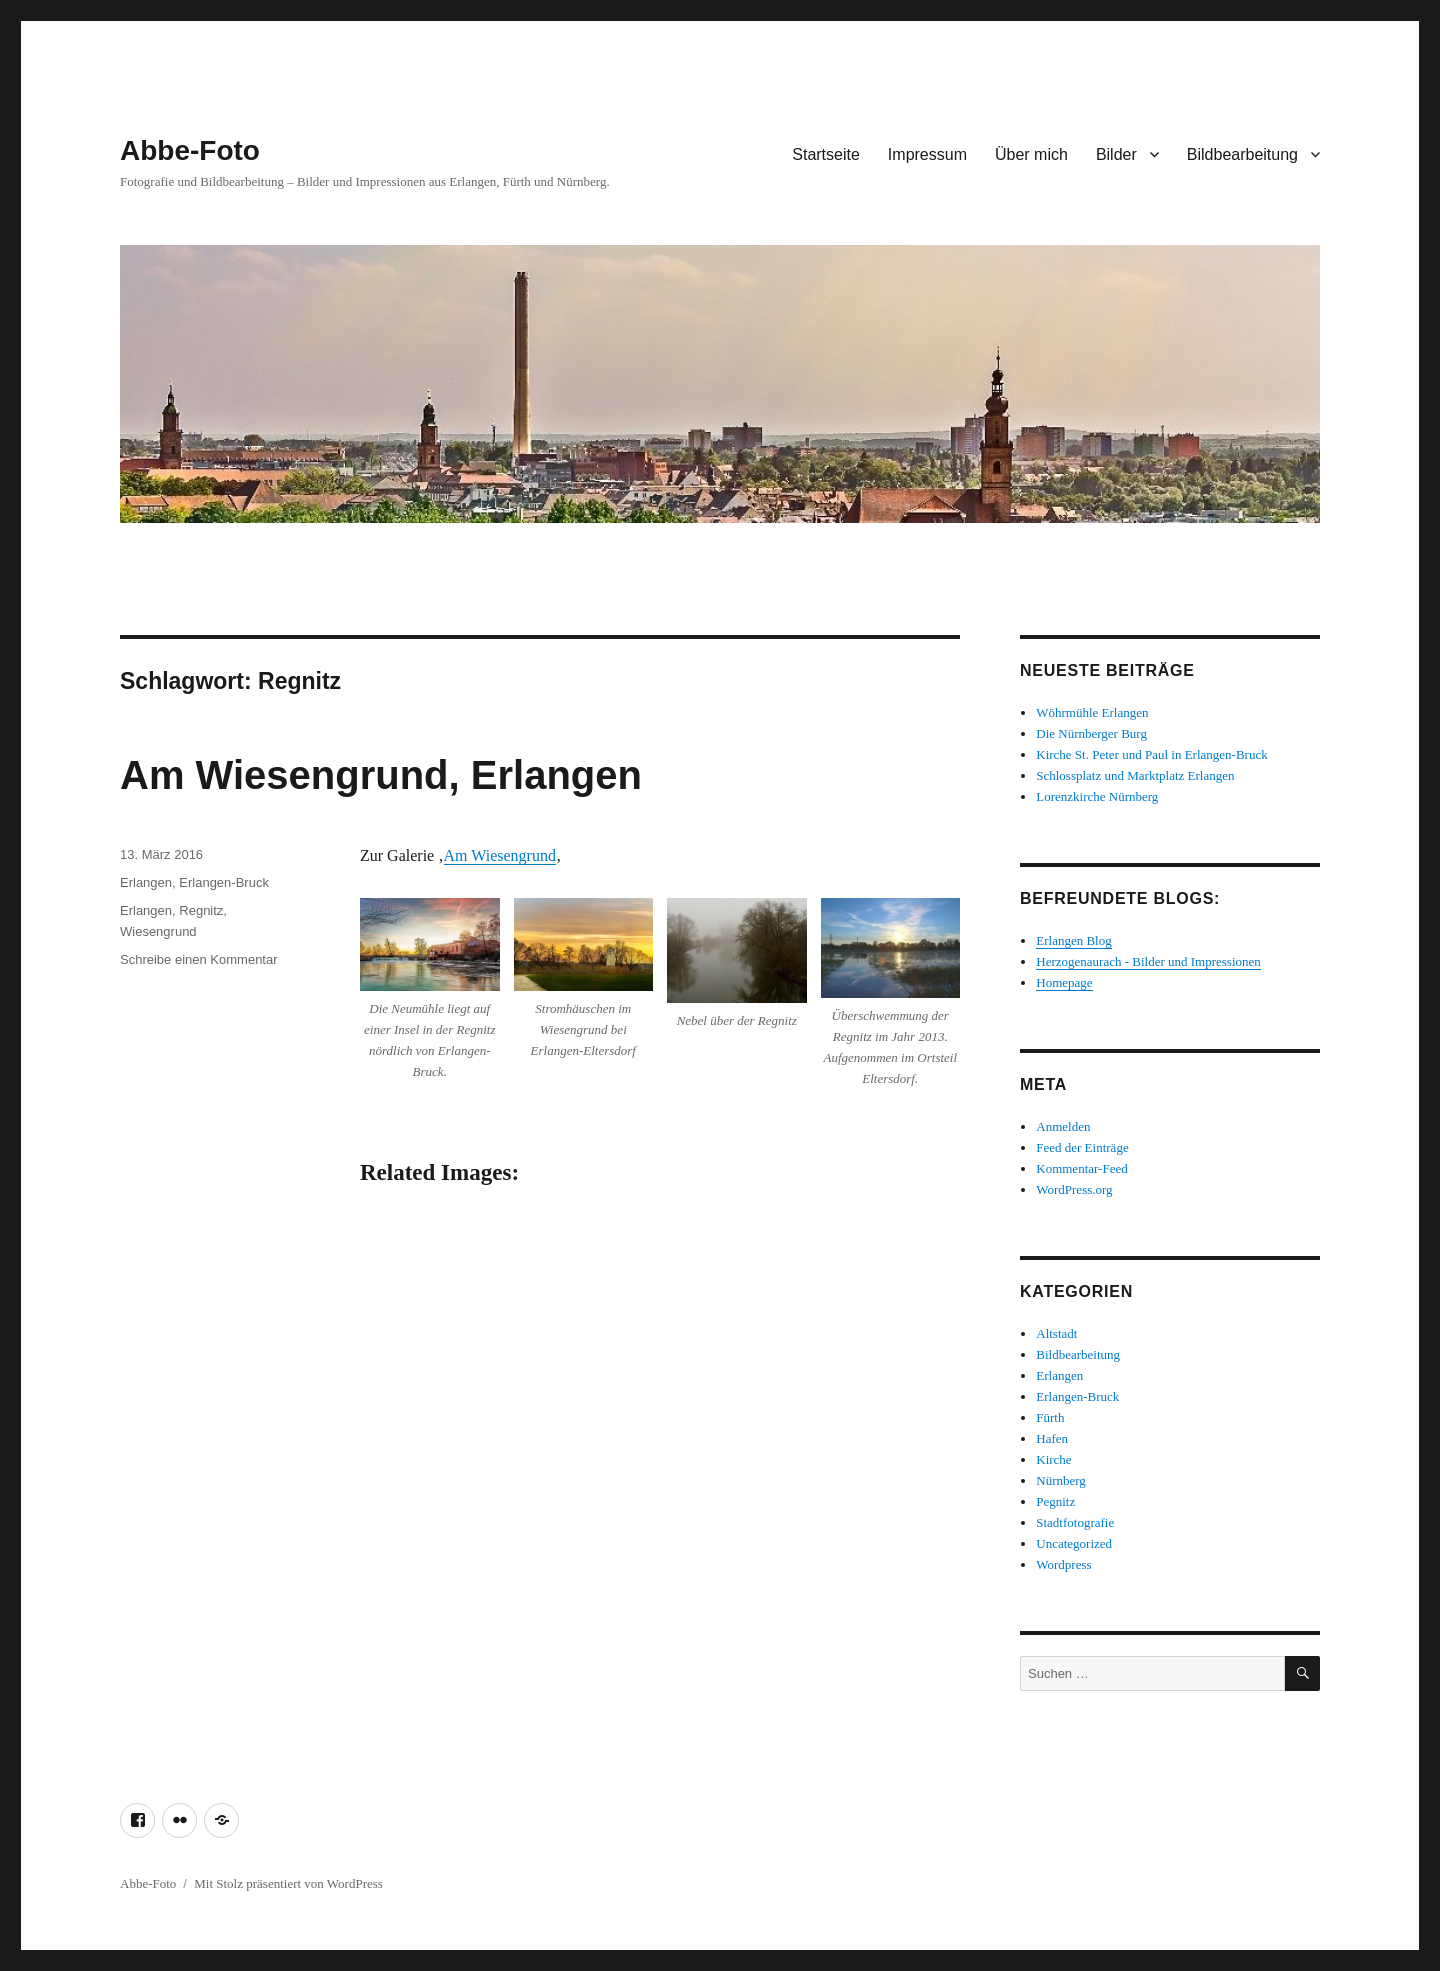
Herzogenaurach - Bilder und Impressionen (1148, 961)
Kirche (1053, 1459)
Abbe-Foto (190, 150)
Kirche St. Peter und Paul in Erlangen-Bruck (1151, 754)
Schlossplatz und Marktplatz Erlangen (1135, 775)
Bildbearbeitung (1242, 154)
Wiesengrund (158, 931)
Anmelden (1063, 1126)
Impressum (927, 154)
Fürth (1050, 1417)
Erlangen (146, 882)
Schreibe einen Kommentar (199, 959)
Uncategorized (1074, 1543)
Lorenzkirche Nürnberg (1097, 796)
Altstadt (1056, 1333)
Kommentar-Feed (1081, 1168)
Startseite (826, 154)
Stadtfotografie (1075, 1522)
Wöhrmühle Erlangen (1092, 712)
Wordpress (1063, 1564)
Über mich (1031, 154)
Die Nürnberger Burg (1091, 733)
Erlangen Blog (1073, 940)
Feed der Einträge (1082, 1147)
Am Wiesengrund (500, 855)
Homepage (1064, 982)
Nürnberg (1061, 1480)
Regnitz (201, 910)
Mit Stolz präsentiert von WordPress (288, 1883)
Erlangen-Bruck (224, 882)
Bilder (1116, 154)
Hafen (1052, 1438)
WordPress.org (1074, 1189)
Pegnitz (1055, 1501)
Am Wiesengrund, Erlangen (381, 775)
